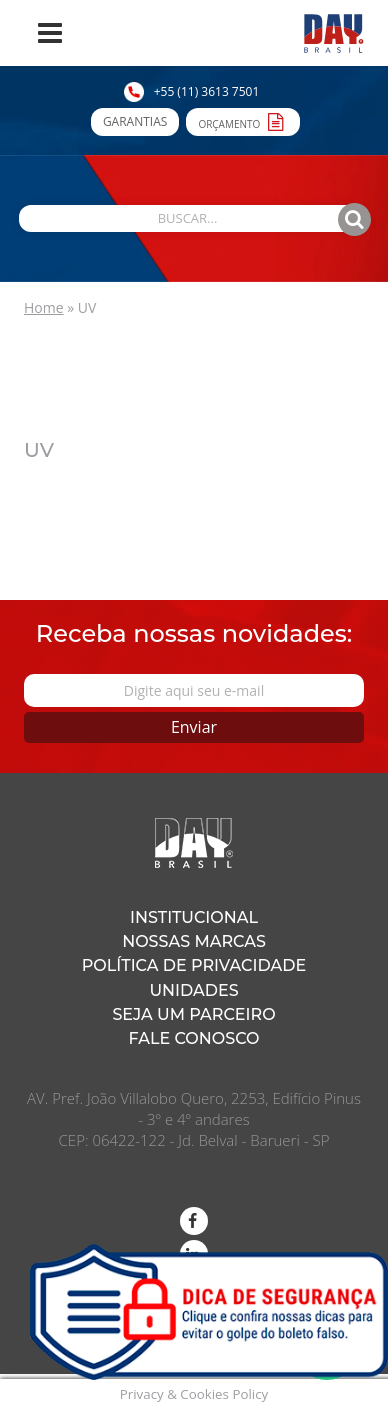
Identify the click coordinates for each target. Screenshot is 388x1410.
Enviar (194, 727)
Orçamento (243, 121)
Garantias (135, 121)
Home (44, 307)
